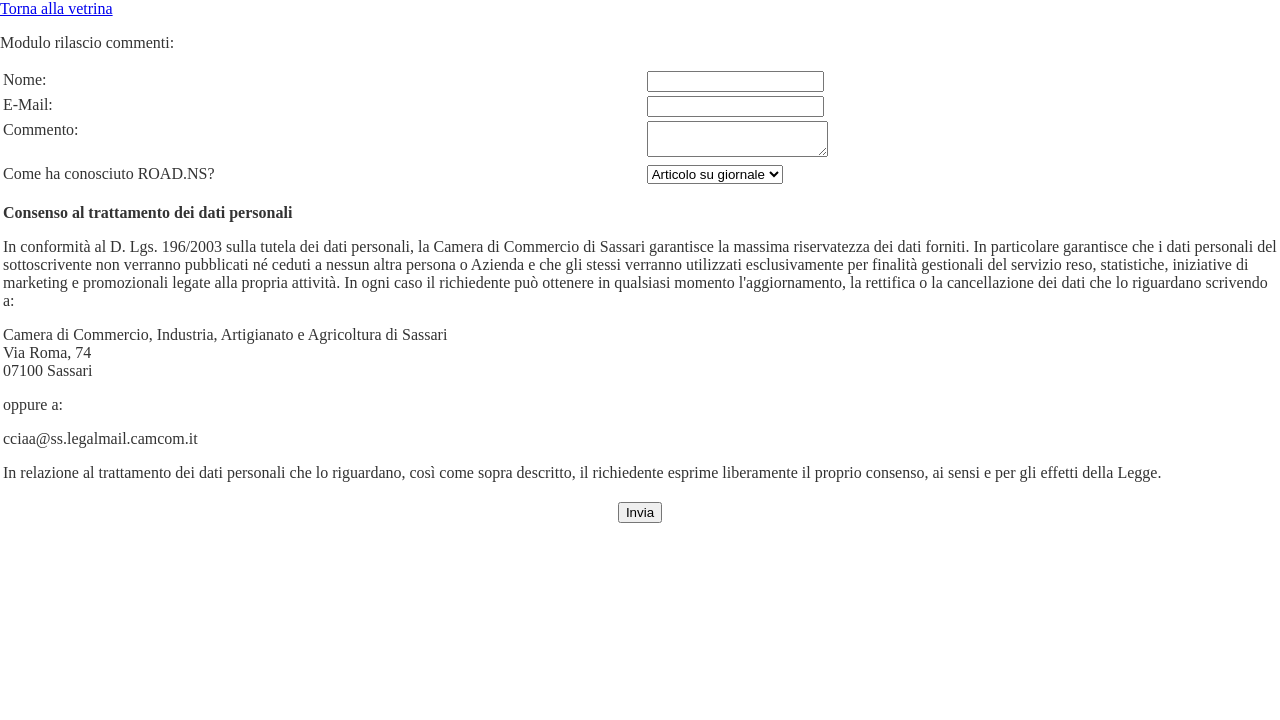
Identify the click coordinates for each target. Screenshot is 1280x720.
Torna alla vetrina (56, 8)
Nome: (25, 79)
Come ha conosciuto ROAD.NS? (109, 179)
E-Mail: (28, 104)
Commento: (41, 129)
